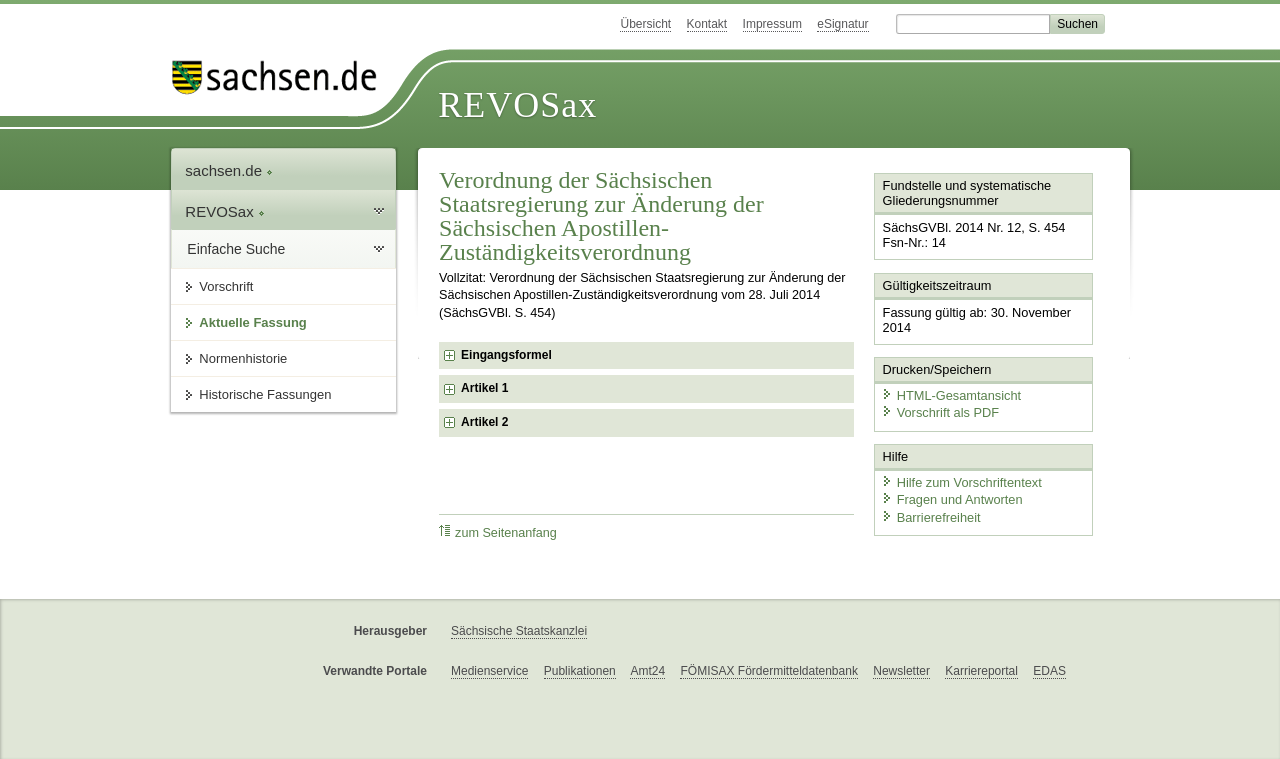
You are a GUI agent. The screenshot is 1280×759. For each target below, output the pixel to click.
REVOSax (517, 105)
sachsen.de (229, 170)
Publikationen (580, 671)
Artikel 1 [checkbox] (484, 388)
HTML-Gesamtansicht (951, 395)
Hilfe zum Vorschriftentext (961, 482)
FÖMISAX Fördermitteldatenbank (768, 671)
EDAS (1049, 671)
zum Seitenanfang (498, 532)
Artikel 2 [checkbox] (484, 422)
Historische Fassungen (265, 394)
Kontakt (707, 24)
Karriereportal (981, 671)
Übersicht (645, 24)
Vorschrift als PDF (940, 412)
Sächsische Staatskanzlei (519, 631)
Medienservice (489, 671)
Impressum (772, 24)
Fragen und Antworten (952, 499)
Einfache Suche (236, 249)
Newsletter (901, 671)
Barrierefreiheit (931, 517)
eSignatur (842, 24)
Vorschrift (226, 286)
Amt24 (647, 671)
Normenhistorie (243, 358)
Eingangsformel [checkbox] (506, 355)
